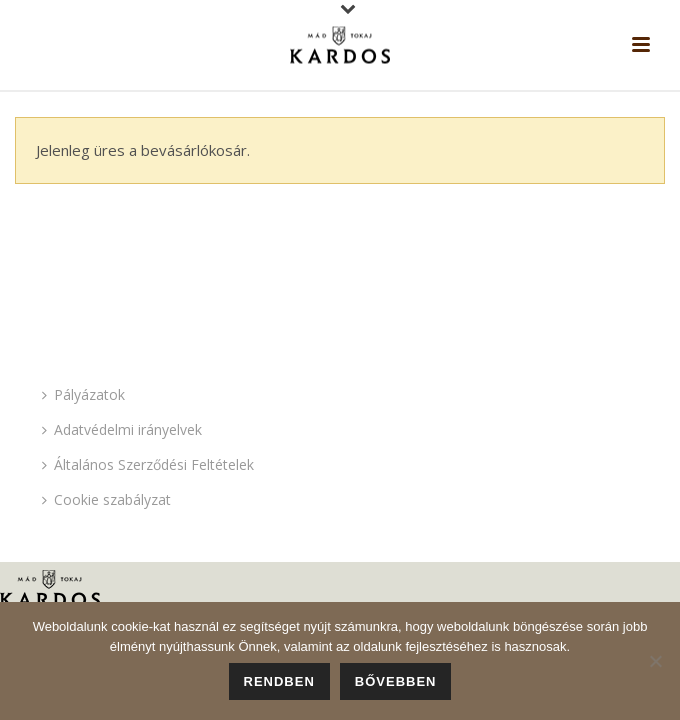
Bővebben (396, 681)
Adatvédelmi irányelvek (122, 429)
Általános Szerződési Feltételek (148, 464)
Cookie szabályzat (106, 499)
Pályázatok (83, 394)
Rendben (279, 681)
